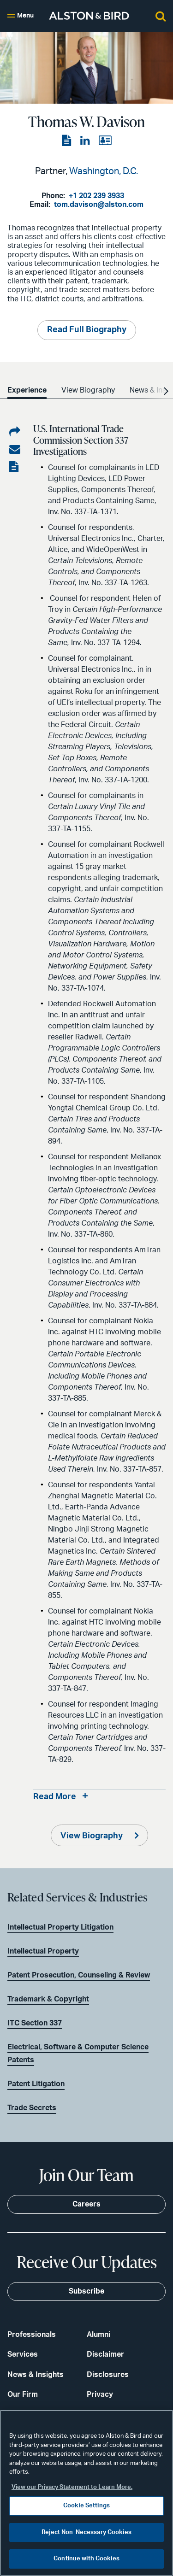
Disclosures (108, 2374)
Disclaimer (105, 2354)
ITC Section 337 (34, 2023)
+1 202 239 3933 (96, 196)
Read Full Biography (86, 330)
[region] (86, 2493)
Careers (86, 2204)
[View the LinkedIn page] (85, 141)
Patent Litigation (36, 2084)
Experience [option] (27, 390)
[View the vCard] (105, 141)
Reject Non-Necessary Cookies (86, 2532)
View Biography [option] (88, 390)
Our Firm (22, 2394)
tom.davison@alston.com (98, 204)
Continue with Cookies (86, 2559)
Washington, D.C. (103, 171)
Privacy (100, 2394)
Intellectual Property (43, 1951)
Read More (54, 1797)
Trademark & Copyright (48, 1999)
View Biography (92, 1836)
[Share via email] (14, 449)
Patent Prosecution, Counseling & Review (78, 1975)
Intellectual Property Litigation (60, 1927)
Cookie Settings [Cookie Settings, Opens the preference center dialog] (86, 2506)
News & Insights (35, 2374)
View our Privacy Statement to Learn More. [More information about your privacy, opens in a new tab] (72, 2487)
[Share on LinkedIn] (14, 432)
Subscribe (86, 2291)
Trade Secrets (31, 2108)
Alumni (98, 2334)
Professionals (31, 2334)
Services (22, 2354)
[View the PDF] (67, 141)
